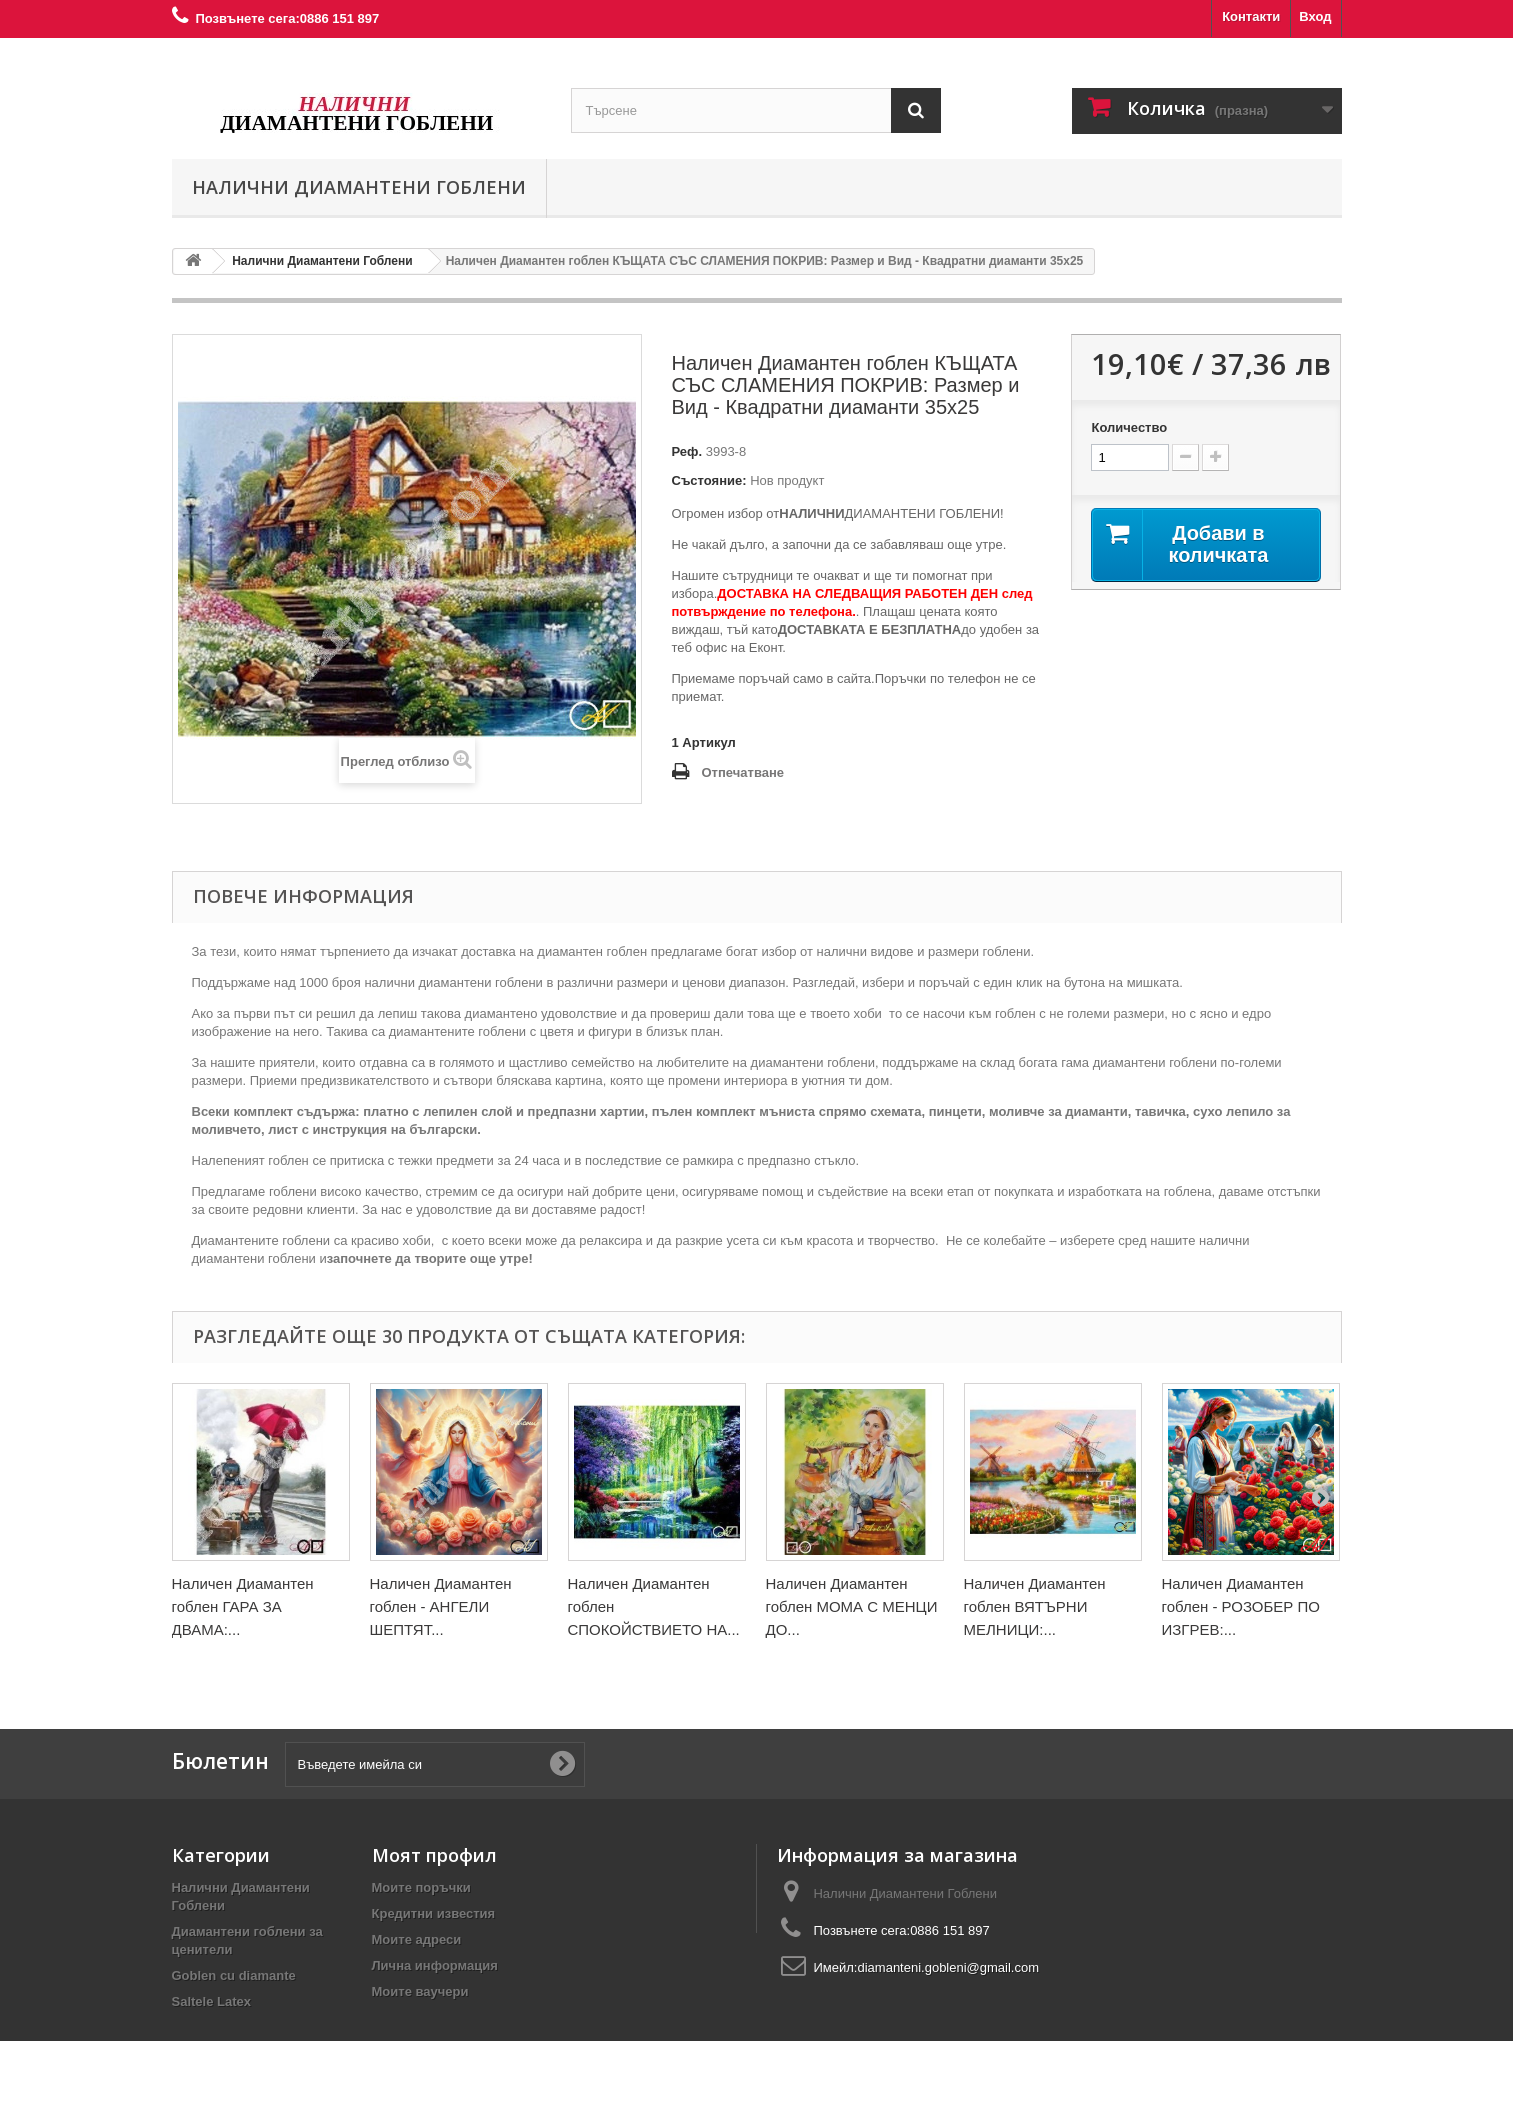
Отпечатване (743, 772)
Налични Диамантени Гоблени (359, 187)
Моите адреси (417, 1939)
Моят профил (434, 1855)
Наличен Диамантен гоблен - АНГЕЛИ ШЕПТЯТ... (441, 1606)
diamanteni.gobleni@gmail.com (948, 1967)
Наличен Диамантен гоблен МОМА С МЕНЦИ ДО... (852, 1606)
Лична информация (435, 1965)
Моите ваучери (420, 1991)
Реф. (687, 451)
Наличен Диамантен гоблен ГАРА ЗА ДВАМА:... (243, 1606)
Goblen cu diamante (234, 1975)
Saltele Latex (212, 2001)
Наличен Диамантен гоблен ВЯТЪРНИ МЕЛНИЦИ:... (1035, 1606)
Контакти (1251, 16)
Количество (1129, 427)
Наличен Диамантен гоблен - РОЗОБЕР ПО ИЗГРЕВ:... (1241, 1606)
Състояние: (709, 480)
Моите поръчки (421, 1887)
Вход (1315, 16)
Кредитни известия (434, 1913)
